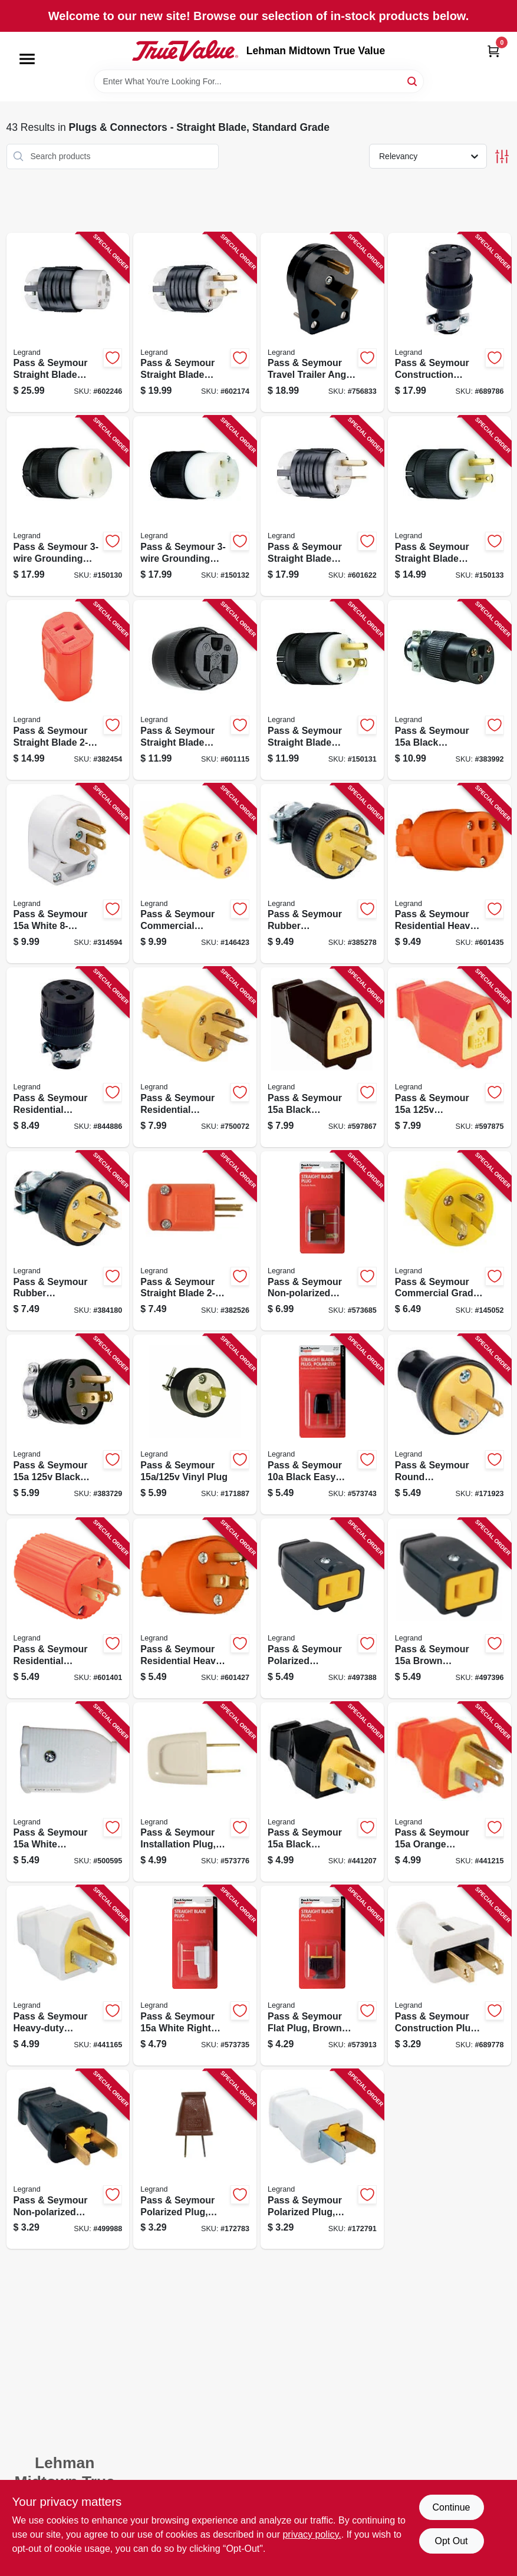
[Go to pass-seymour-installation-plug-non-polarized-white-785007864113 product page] (194, 1792)
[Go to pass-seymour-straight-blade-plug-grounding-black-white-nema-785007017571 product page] (194, 323)
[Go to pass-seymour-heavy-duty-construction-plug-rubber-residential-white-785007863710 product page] (68, 1976)
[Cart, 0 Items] (493, 51)
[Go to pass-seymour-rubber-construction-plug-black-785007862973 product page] (68, 1241)
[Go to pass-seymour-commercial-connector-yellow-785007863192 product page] (194, 874)
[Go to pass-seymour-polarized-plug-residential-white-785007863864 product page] (322, 2159)
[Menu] (27, 59)
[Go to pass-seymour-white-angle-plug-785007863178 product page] (68, 874)
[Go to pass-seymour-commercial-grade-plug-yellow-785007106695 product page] (449, 1241)
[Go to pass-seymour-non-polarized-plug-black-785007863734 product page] (68, 2159)
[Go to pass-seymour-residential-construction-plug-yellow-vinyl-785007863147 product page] (194, 1057)
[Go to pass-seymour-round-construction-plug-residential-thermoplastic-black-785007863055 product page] (449, 1424)
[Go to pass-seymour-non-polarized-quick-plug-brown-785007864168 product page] (322, 1241)
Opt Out (450, 2541)
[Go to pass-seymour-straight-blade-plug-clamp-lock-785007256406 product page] (449, 506)
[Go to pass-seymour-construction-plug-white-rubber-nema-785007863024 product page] (449, 1976)
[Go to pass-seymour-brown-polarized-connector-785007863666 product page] (449, 1608)
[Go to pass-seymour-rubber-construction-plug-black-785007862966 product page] (322, 874)
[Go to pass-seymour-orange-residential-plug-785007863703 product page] (449, 1792)
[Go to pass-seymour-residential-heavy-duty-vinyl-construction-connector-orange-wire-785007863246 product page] (449, 874)
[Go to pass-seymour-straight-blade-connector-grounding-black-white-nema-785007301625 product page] (68, 323)
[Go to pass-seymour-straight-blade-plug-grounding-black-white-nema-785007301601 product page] (322, 506)
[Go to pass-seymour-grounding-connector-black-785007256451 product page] (194, 506)
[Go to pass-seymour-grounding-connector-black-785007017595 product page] (68, 506)
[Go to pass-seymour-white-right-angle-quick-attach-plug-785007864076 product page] (194, 1976)
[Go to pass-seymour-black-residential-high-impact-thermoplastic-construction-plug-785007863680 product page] (322, 1792)
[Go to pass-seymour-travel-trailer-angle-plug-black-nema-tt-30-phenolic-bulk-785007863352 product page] (322, 323)
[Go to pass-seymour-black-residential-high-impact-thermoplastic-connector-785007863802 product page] (322, 1057)
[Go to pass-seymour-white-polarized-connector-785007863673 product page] (68, 1792)
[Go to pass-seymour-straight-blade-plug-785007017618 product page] (322, 690)
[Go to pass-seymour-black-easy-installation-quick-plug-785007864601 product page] (322, 1424)
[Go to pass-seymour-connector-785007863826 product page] (449, 1057)
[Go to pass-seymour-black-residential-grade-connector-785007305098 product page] (449, 690)
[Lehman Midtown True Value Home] (185, 50)
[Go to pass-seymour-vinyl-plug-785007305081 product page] (194, 1424)
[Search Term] (259, 81)
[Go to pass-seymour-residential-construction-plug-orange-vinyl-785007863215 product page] (68, 1608)
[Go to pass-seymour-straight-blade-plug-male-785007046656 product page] (194, 1241)
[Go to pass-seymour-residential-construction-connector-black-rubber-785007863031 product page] (68, 1057)
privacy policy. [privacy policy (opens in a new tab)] (311, 2534)
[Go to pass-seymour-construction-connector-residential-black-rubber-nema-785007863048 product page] (449, 323)
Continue (451, 2507)
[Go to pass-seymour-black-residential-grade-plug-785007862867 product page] (68, 1424)
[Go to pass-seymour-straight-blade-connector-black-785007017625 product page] (194, 690)
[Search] (412, 80)
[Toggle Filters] (502, 156)
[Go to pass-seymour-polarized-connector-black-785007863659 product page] (322, 1608)
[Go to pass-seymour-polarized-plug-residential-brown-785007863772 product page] (194, 2159)
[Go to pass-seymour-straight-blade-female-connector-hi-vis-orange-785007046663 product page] (68, 690)
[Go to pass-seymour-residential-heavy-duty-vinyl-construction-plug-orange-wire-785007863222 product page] (194, 1608)
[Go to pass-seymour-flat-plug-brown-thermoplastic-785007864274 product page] (322, 1976)
